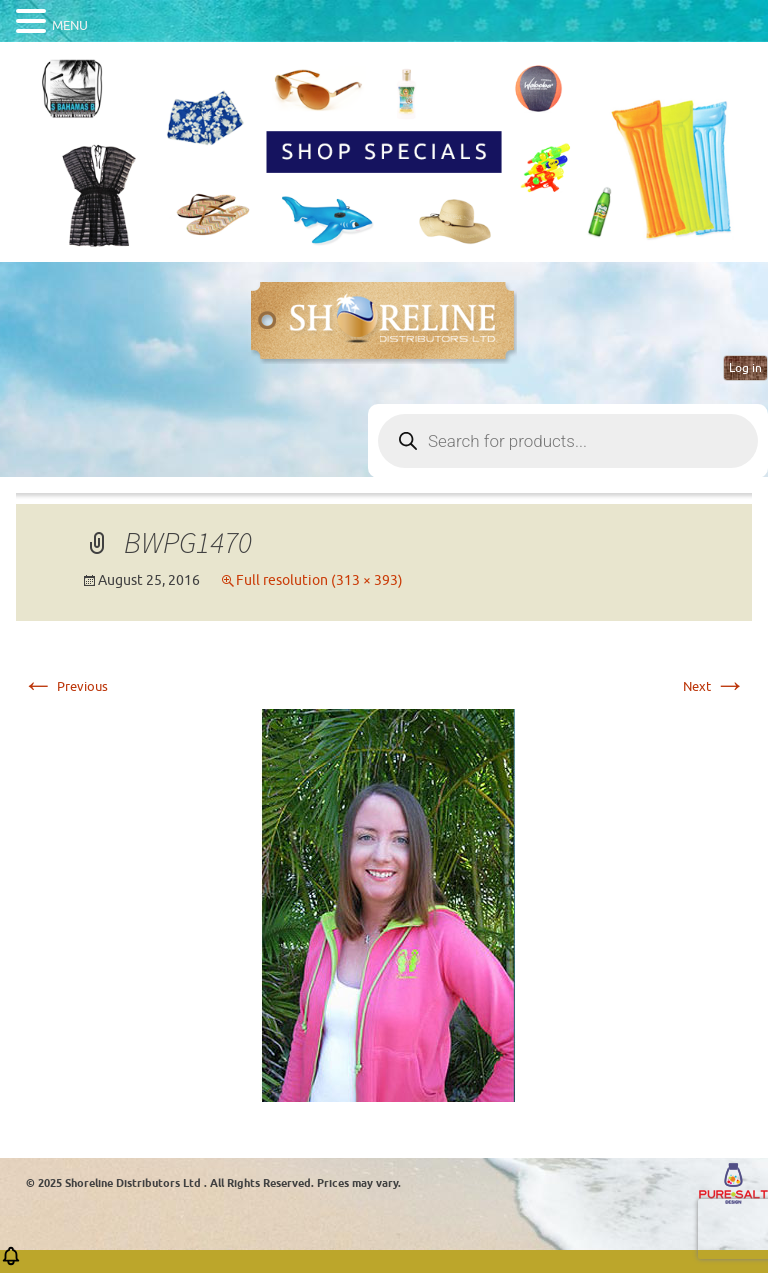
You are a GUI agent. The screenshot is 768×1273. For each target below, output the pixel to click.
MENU (70, 25)
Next (714, 686)
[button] (11, 1262)
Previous (65, 686)
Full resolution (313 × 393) (319, 580)
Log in (745, 368)
